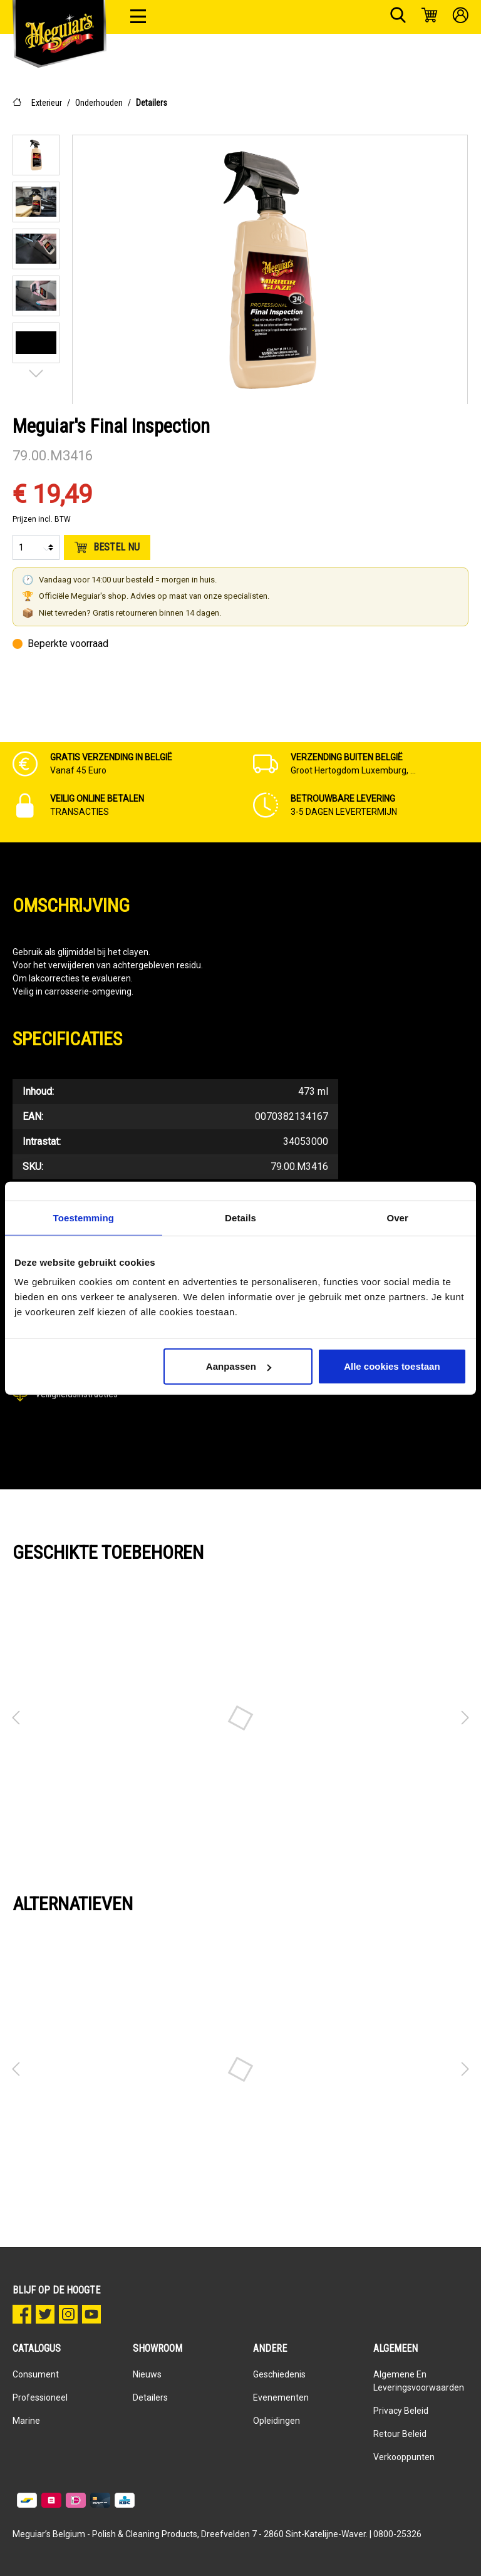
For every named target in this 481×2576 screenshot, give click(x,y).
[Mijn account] (460, 17)
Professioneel (40, 2397)
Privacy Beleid (400, 2411)
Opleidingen (276, 2421)
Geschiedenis (279, 2374)
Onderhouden (99, 103)
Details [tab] (240, 1217)
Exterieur (46, 103)
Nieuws (147, 2374)
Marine (26, 2421)
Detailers (151, 103)
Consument (36, 2374)
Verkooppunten (404, 2457)
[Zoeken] (398, 17)
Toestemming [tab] (84, 1217)
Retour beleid (400, 2434)
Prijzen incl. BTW (42, 519)
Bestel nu (107, 547)
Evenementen (281, 2397)
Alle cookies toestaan (392, 1366)
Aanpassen (238, 1366)
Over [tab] (397, 1217)
